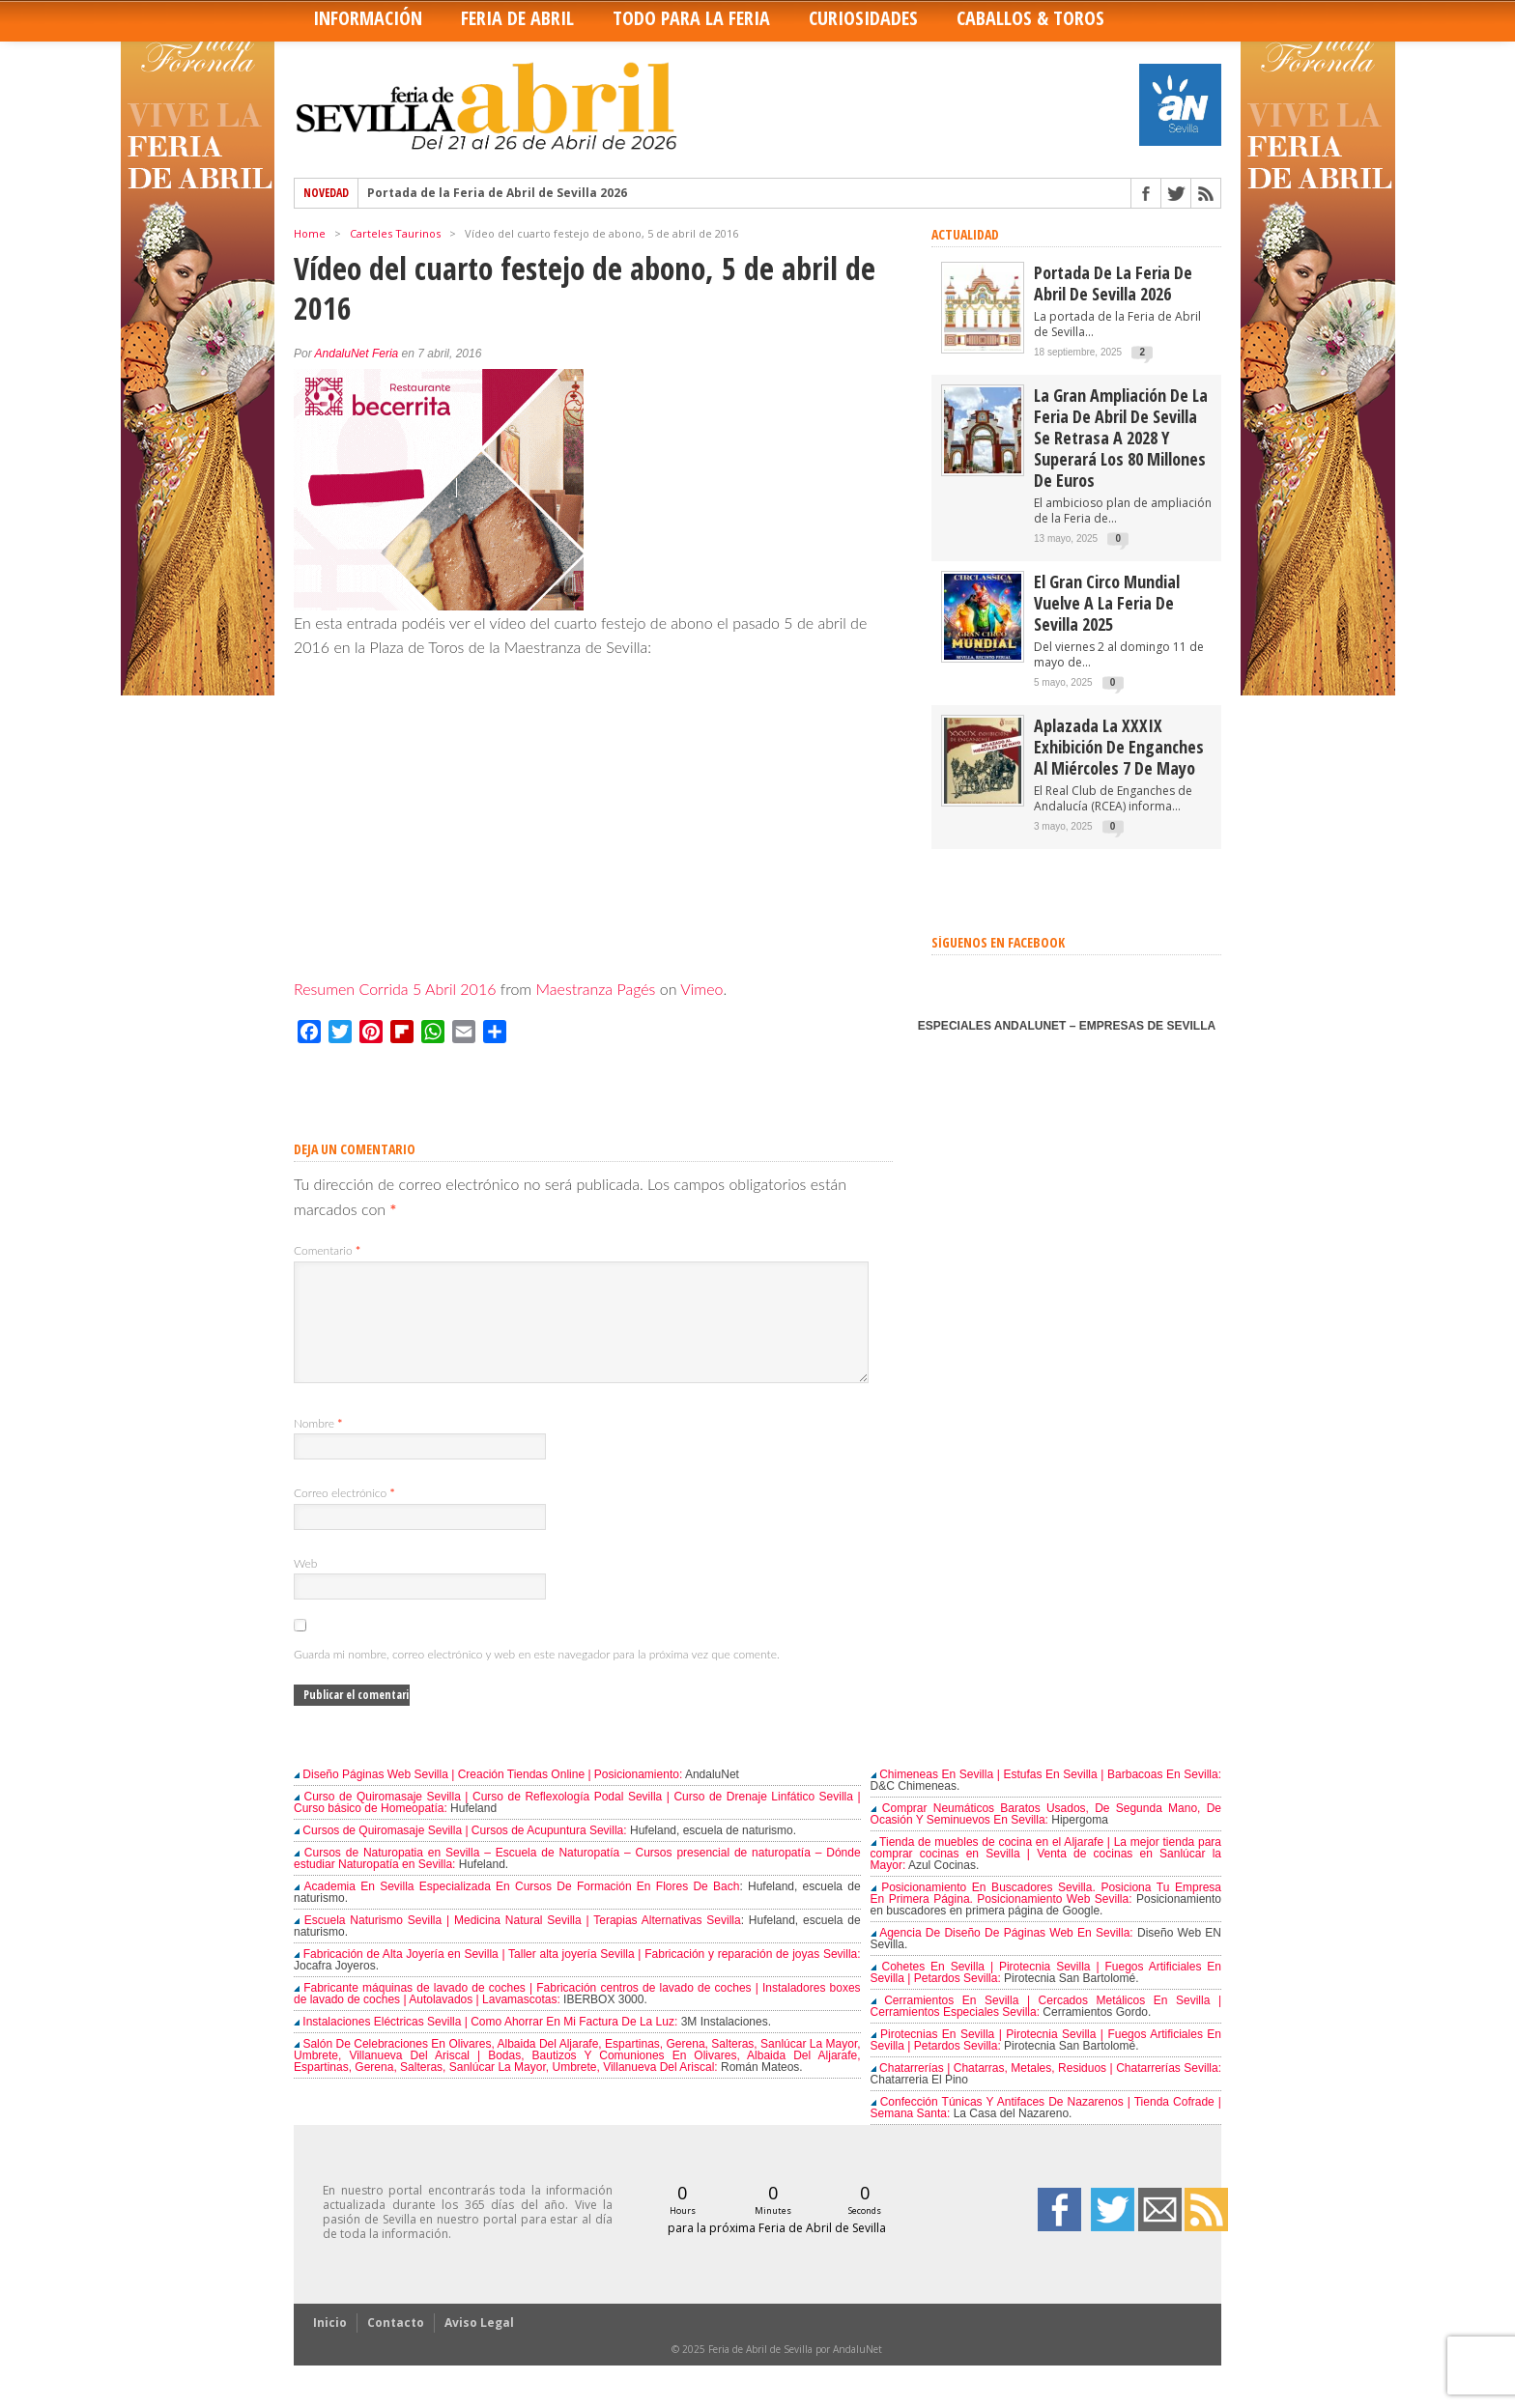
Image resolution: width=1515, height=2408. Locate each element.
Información (367, 18)
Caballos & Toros (1030, 18)
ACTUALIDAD (965, 234)
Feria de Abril (517, 18)
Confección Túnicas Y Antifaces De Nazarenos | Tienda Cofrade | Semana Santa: (1046, 2130)
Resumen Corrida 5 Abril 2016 (395, 988)
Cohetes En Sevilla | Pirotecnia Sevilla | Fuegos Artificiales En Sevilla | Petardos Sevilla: (1046, 1995)
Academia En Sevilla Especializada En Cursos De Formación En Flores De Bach (516, 1909)
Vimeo (701, 988)
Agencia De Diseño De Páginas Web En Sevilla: (1002, 1956)
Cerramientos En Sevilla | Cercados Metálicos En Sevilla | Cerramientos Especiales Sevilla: (1046, 2029)
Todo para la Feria (691, 18)
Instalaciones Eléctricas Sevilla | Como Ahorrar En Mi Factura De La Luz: (485, 2045)
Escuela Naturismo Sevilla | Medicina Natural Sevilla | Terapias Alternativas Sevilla (517, 1943)
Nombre (318, 1446)
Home (310, 233)
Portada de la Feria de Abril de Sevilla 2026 (497, 193)
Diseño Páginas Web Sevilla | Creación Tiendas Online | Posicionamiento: (488, 1797)
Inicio (330, 2345)
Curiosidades (863, 18)
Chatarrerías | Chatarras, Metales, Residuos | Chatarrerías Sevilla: (1046, 2091)
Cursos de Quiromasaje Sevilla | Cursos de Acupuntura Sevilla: (460, 1853)
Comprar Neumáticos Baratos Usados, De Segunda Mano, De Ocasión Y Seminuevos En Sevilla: (1046, 1837)
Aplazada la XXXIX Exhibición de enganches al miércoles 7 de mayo (1119, 747)
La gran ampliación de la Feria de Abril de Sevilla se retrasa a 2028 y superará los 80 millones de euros (1121, 437)
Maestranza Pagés (596, 988)
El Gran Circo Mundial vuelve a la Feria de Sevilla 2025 (1107, 603)
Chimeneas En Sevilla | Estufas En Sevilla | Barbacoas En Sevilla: (1046, 1797)
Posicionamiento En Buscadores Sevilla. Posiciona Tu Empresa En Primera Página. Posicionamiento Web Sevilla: (1046, 1916)
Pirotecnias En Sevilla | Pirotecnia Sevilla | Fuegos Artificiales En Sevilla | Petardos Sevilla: (1046, 2063)
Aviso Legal (479, 2345)
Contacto (395, 2345)
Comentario (327, 1250)
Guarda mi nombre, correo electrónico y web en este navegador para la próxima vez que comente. (537, 1677)
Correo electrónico (344, 1516)
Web (305, 1586)
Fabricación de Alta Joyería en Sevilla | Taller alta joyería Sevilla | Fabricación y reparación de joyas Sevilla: (577, 1977)
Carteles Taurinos (395, 233)
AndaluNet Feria (357, 353)
